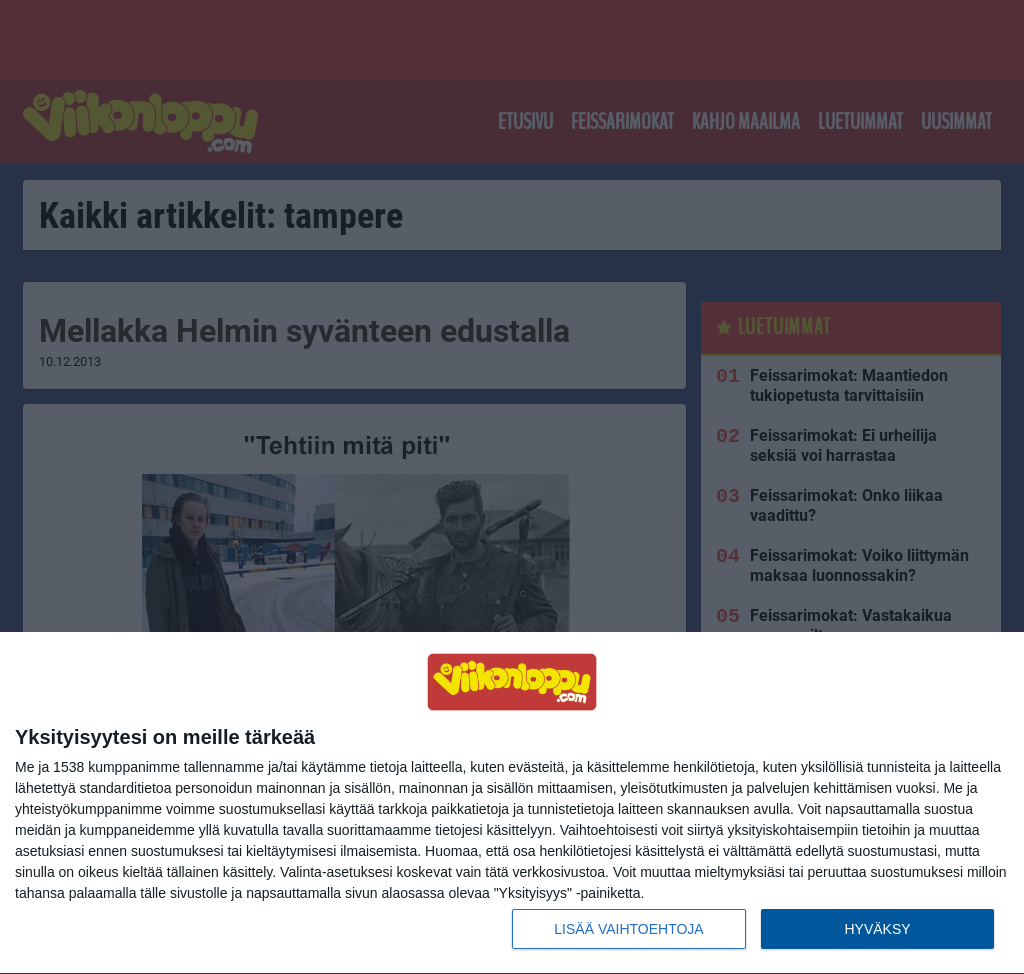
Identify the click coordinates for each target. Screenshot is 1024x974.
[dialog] (512, 803)
